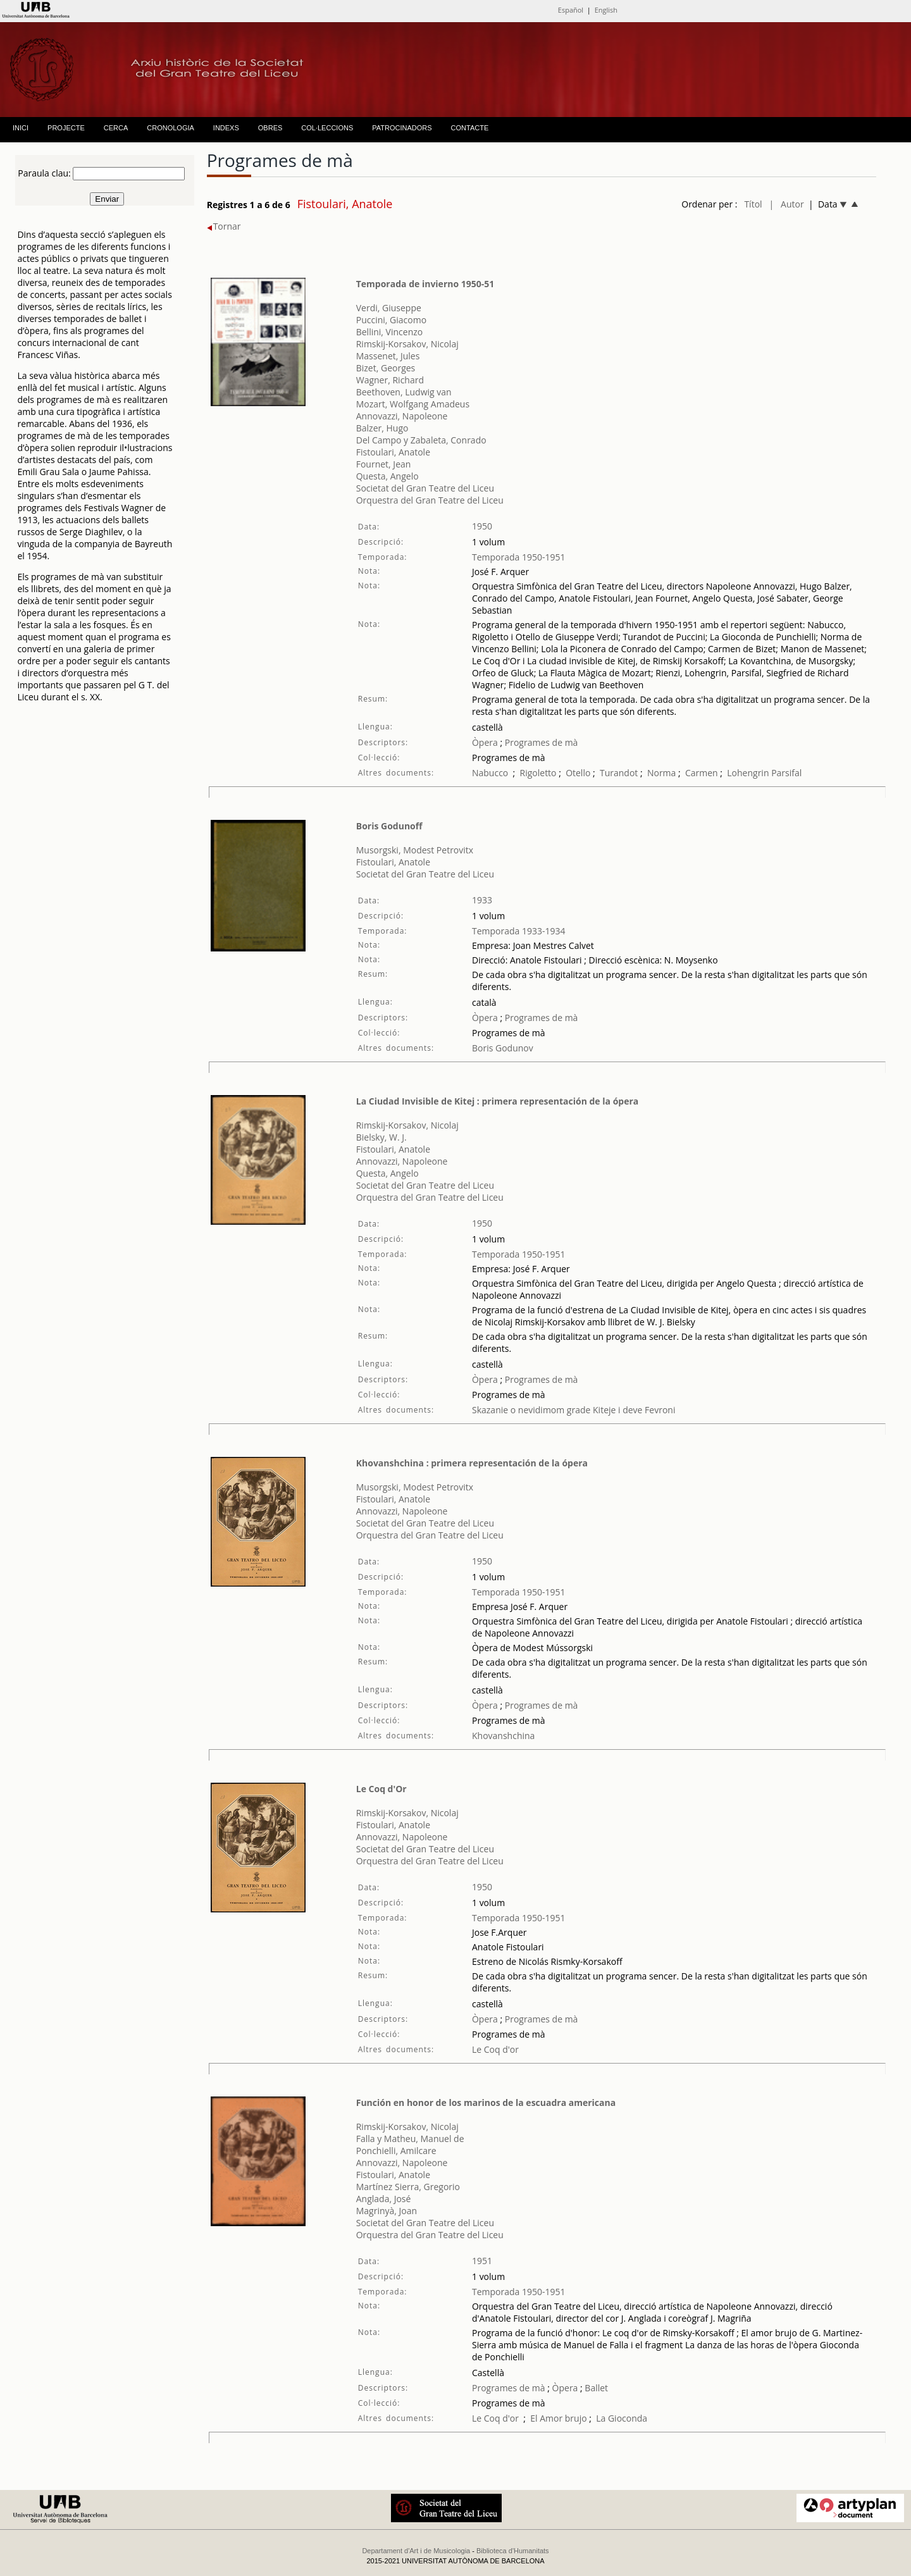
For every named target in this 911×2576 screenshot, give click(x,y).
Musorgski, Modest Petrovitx (414, 850)
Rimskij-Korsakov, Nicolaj (407, 344)
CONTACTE (470, 128)
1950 (482, 526)
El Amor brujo (558, 2418)
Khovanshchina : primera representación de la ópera (472, 1463)
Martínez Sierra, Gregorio (408, 2187)
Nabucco (490, 773)
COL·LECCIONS (327, 128)
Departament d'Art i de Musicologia (416, 2550)
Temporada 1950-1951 (519, 557)
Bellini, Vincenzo (389, 332)
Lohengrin (748, 773)
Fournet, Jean (383, 464)
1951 (482, 2261)
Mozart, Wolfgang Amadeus (412, 404)
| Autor (786, 204)
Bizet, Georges (386, 368)
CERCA (116, 128)
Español (570, 10)
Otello (578, 773)
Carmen (701, 773)
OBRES (270, 128)
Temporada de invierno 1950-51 (425, 284)
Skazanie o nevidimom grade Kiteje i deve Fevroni (573, 1410)
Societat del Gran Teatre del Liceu (425, 488)
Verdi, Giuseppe (388, 308)
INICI (20, 128)
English (606, 10)
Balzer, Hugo (382, 428)
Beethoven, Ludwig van (404, 392)
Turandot (619, 773)
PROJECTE (66, 128)
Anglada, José (383, 2199)
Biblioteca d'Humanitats (512, 2550)
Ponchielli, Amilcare (396, 2151)
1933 (482, 900)
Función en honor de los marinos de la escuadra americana (486, 2102)
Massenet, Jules (388, 356)
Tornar (224, 226)
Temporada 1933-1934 (519, 931)
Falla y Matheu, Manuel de (410, 2139)
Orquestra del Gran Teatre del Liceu (430, 500)
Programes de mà (540, 742)
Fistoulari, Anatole (393, 452)
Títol (753, 204)
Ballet (596, 2388)
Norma (661, 773)
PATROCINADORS (401, 128)
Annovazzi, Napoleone (402, 416)
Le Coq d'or (495, 2049)
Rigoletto (538, 773)
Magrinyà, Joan (386, 2211)
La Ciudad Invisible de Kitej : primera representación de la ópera (497, 1101)
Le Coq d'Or (381, 1789)
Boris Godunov (502, 1048)
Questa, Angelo (387, 476)
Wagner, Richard (390, 380)
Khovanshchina (503, 1736)
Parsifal (786, 773)
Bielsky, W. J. (381, 1137)
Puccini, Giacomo (391, 320)
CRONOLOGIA (170, 128)
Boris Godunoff (389, 826)
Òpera (485, 742)
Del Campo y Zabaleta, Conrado (421, 440)
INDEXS (226, 128)
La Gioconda (621, 2418)
